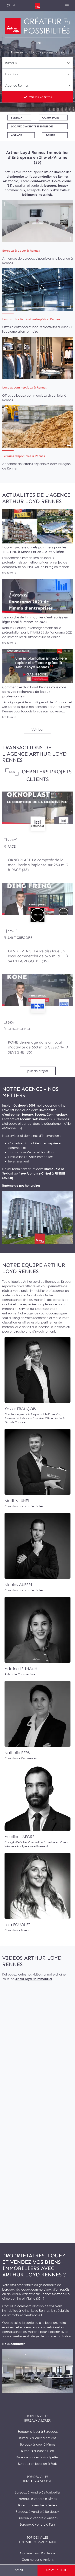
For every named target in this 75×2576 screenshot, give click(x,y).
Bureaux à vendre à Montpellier (37, 2492)
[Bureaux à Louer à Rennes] (37, 221)
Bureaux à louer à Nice (37, 2451)
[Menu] (66, 5)
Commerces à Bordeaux (37, 2553)
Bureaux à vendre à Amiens (37, 2518)
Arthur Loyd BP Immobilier (33, 1979)
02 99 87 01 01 (56, 2570)
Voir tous (37, 729)
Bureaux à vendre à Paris (37, 2524)
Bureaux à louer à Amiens (37, 2438)
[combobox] (37, 62)
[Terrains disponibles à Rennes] (37, 426)
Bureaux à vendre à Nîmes (37, 2499)
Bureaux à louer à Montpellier (37, 2457)
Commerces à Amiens (38, 2559)
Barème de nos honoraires (21, 1185)
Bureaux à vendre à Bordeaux (37, 2512)
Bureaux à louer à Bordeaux (38, 2431)
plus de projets (37, 1071)
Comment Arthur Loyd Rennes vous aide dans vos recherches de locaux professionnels (34, 691)
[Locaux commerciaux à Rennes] (37, 358)
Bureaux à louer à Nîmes (37, 2444)
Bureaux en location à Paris (37, 2464)
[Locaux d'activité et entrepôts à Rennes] (37, 289)
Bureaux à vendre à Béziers (37, 2505)
